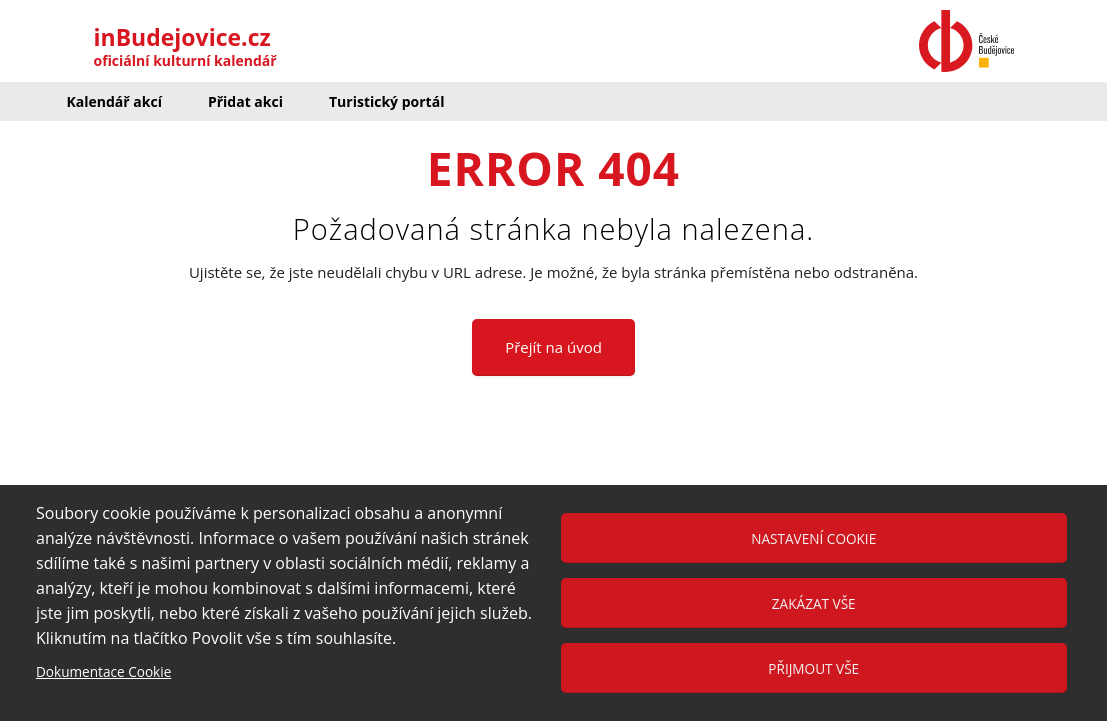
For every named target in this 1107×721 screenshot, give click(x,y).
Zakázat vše (814, 603)
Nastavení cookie (813, 538)
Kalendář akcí (114, 101)
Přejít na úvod (553, 347)
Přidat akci (245, 101)
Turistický (386, 101)
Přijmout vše (813, 668)
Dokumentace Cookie (103, 671)
